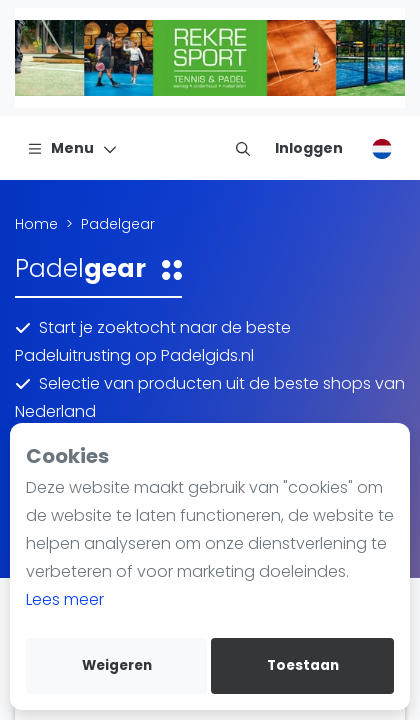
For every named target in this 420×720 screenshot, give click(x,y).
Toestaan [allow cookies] (303, 665)
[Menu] (72, 148)
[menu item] (243, 148)
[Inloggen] (309, 148)
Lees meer (65, 599)
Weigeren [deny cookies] (117, 665)
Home (36, 224)
